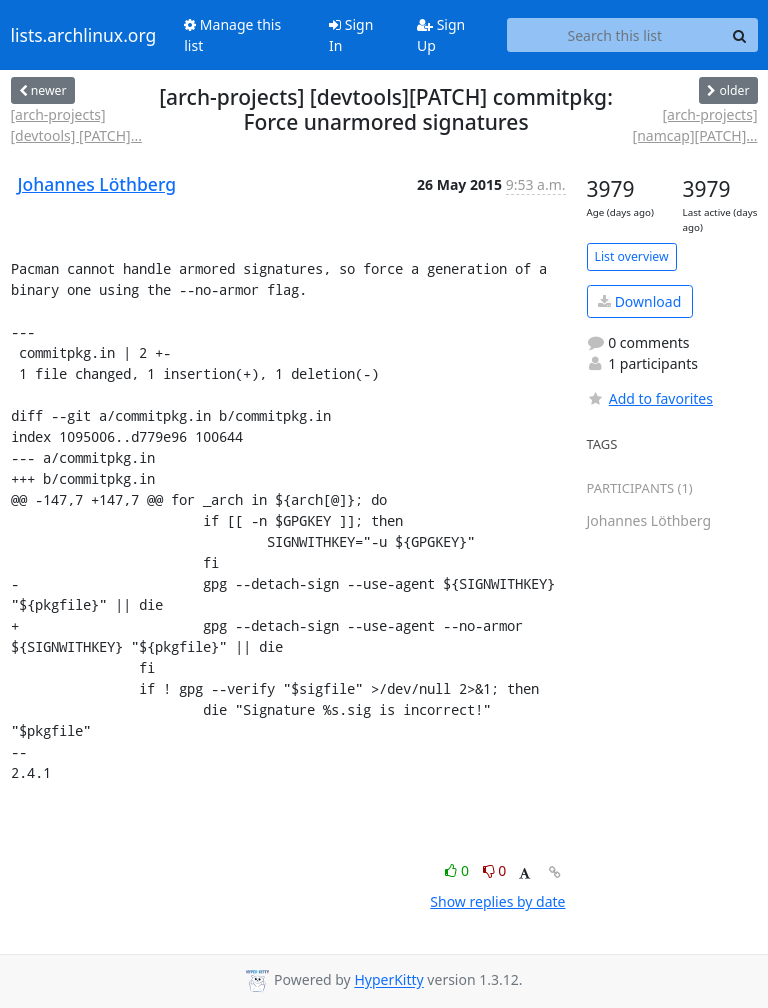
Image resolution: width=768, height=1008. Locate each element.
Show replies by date (497, 901)
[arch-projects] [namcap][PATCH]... (695, 125)
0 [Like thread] (458, 870)
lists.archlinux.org (84, 35)
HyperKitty (388, 980)
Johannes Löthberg (97, 184)
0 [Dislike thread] (495, 870)
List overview (632, 256)
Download (639, 301)
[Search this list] (614, 35)
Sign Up (441, 35)
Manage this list (232, 35)
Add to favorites (650, 398)
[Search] (740, 35)
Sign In (351, 35)
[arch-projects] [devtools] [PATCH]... (76, 125)
